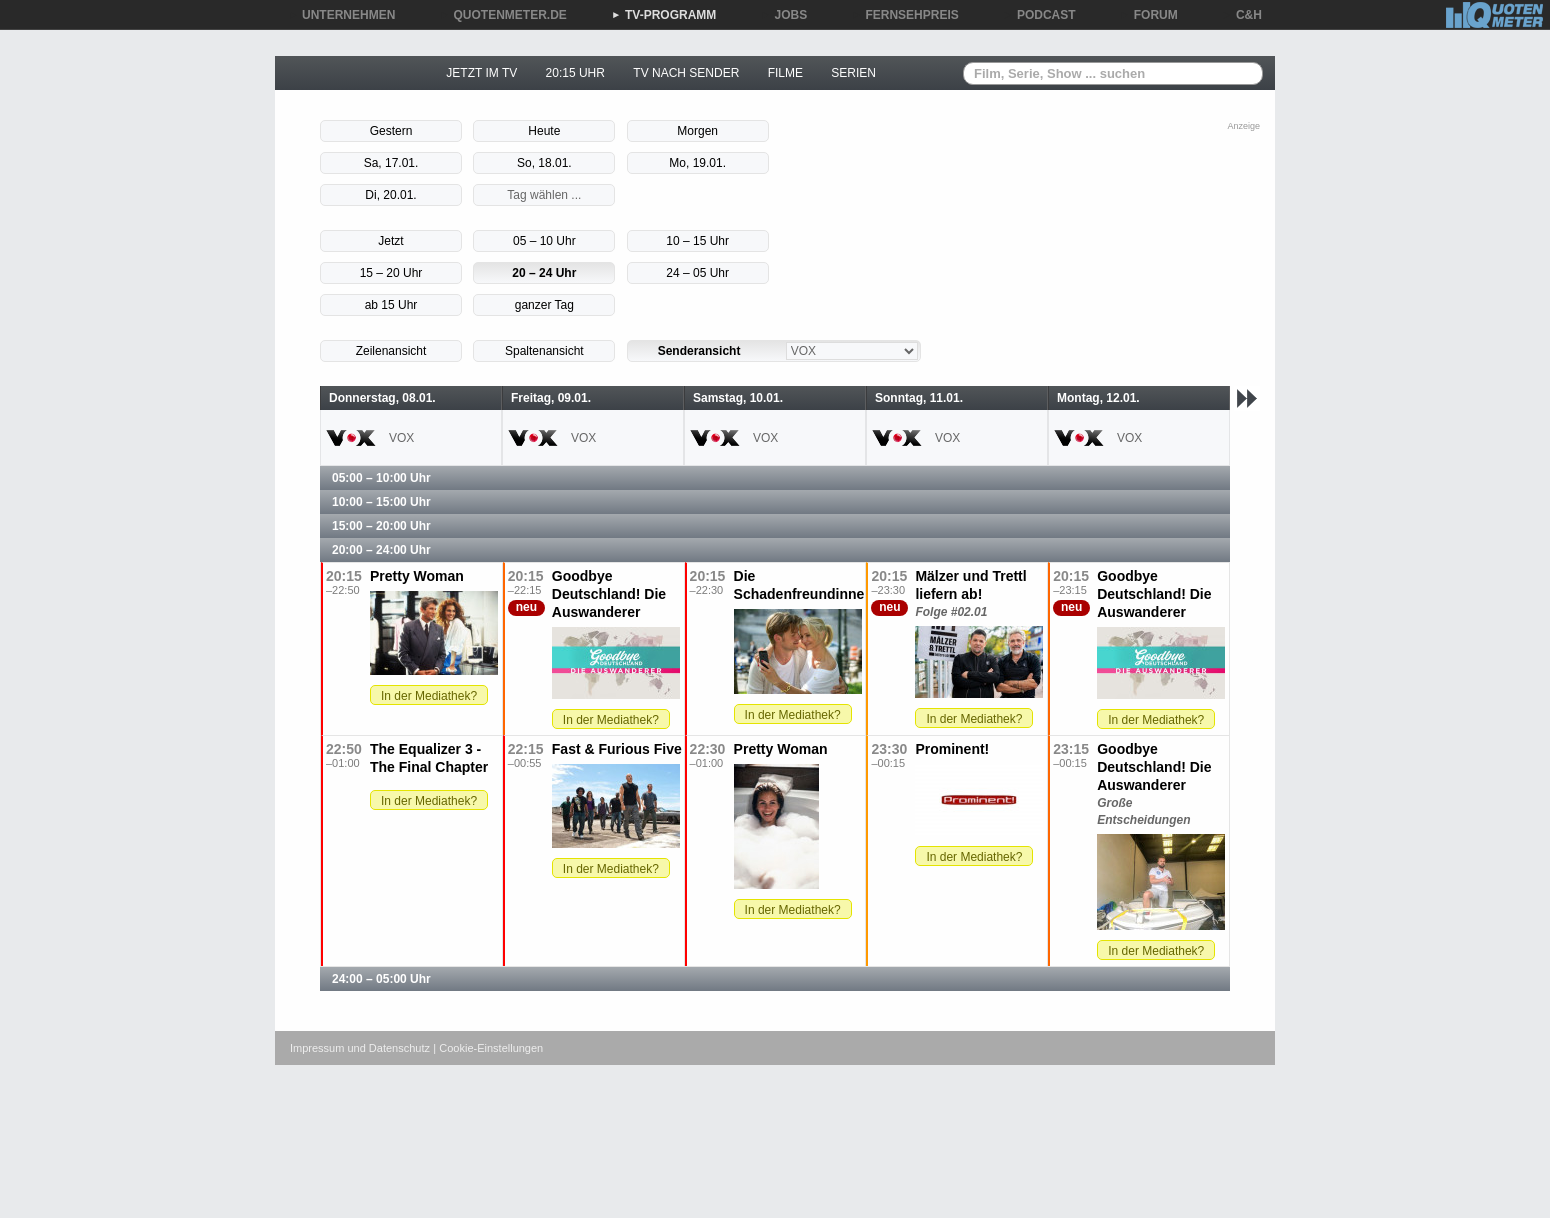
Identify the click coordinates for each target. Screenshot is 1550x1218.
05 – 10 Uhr (544, 241)
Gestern (391, 131)
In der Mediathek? (429, 696)
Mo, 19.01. (697, 163)
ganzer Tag (544, 305)
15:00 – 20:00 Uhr (381, 526)
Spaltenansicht (544, 351)
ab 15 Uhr (391, 305)
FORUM (1149, 15)
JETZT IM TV (481, 73)
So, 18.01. (544, 163)
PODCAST (1039, 15)
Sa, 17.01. (391, 163)
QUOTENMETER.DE (503, 15)
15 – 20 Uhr (391, 273)
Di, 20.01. (390, 195)
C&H (1242, 15)
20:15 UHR (575, 73)
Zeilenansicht (391, 351)
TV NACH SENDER (686, 73)
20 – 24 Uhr (544, 273)
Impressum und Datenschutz (360, 1048)
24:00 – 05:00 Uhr (381, 979)
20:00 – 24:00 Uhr (381, 550)
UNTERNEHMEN (341, 15)
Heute (544, 131)
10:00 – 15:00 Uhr (381, 502)
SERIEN (853, 73)
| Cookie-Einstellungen (488, 1048)
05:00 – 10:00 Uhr (381, 478)
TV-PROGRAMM (663, 15)
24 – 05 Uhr (697, 273)
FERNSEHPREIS (904, 15)
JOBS (784, 15)
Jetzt (390, 241)
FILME (785, 73)
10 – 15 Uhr (697, 241)
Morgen (697, 131)
